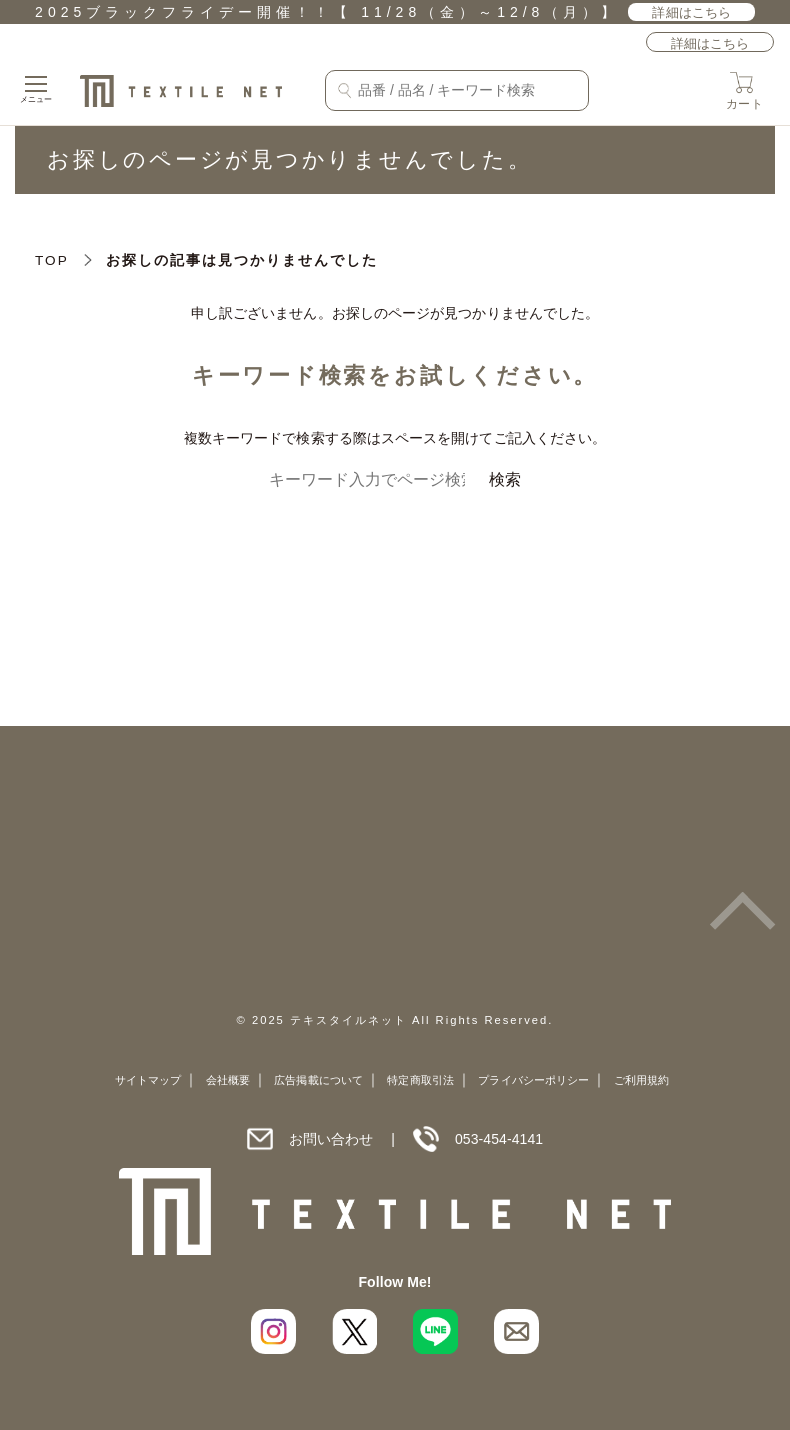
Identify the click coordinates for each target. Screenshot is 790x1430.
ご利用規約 (641, 1080)
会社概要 (228, 1080)
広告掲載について (318, 1080)
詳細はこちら (691, 12)
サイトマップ (148, 1080)
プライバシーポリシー (533, 1080)
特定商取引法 (420, 1080)
